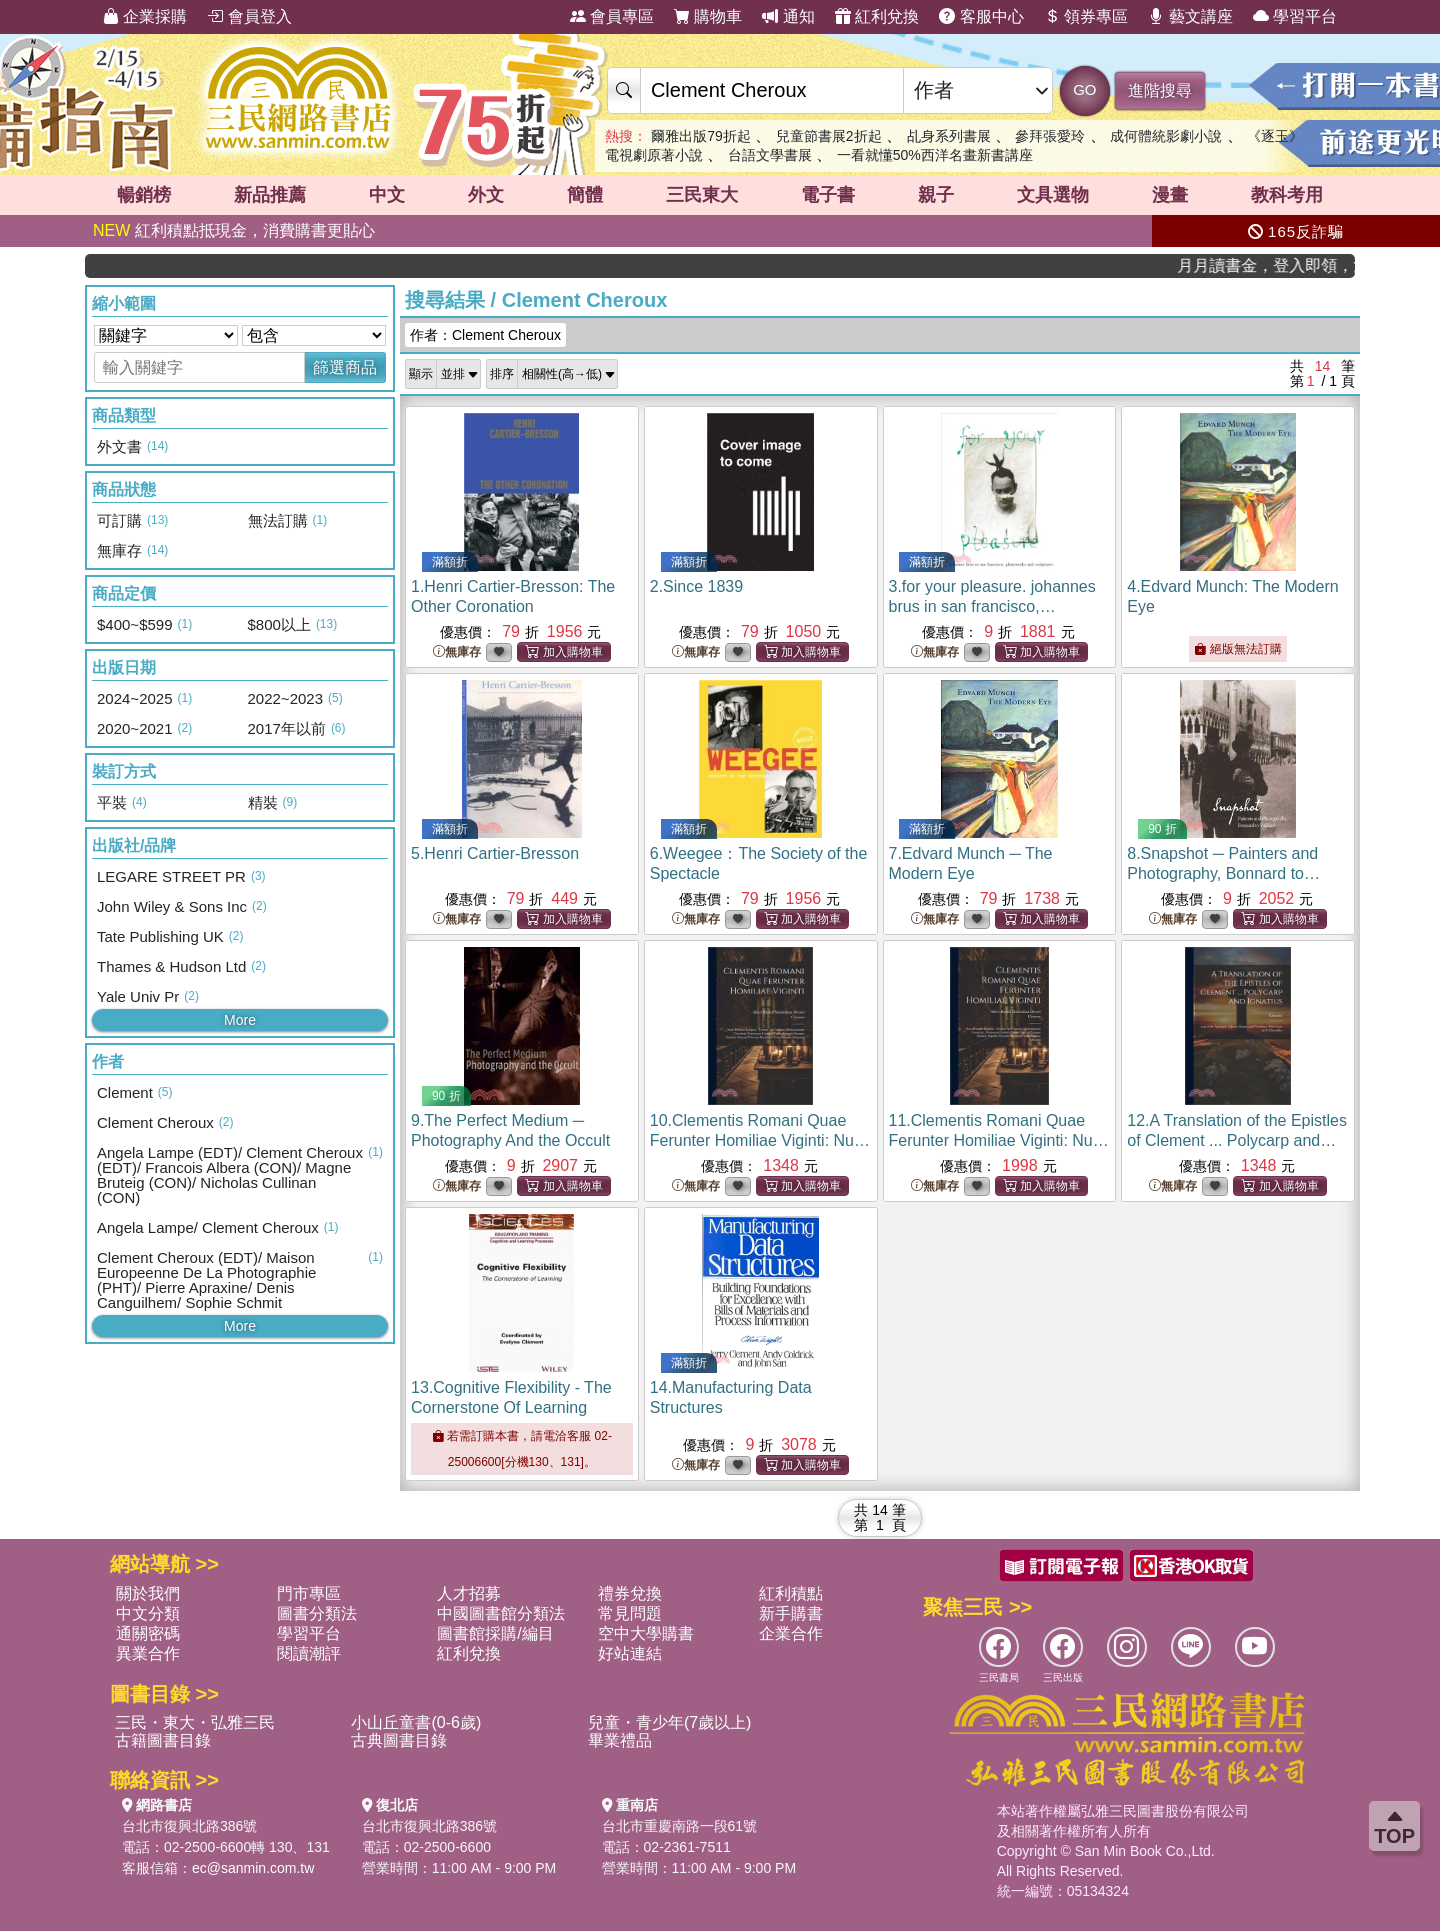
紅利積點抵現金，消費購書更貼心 (234, 230)
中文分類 (148, 1613)
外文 (486, 195)
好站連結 (630, 1653)
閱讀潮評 (309, 1653)
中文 (387, 195)
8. (1223, 873)
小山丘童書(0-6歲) (416, 1722)
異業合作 (148, 1653)
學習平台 (1295, 16)
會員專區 (612, 16)
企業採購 (145, 16)
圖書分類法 (317, 1613)
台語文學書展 (770, 155)
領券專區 (1086, 16)
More (240, 1020)
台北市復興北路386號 (189, 1826)
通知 (788, 16)
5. (495, 853)
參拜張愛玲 (1050, 136)
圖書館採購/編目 (495, 1633)
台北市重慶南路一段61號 (680, 1826)
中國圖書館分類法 (501, 1613)
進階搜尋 (1160, 90)
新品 (270, 195)
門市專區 (309, 1593)
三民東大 (702, 195)
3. (992, 606)
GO (1084, 89)
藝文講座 (1190, 16)
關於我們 (148, 1593)
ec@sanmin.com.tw (253, 1868)
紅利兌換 (877, 16)
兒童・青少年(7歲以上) (670, 1722)
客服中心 (981, 16)
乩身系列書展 (949, 136)
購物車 (708, 16)
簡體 (585, 195)
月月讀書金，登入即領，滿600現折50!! (1289, 265)
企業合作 (791, 1633)
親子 (936, 195)
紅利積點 (791, 1593)
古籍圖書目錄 (163, 1740)
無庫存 (457, 652)
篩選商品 (345, 367)
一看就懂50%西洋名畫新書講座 (935, 155)
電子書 (828, 195)
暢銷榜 (144, 195)
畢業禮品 (620, 1740)
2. (696, 586)
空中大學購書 (646, 1633)
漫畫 (1170, 195)
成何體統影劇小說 (1166, 136)
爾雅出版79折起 (701, 136)
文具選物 (1053, 195)
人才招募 (469, 1593)
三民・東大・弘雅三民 (195, 1722)
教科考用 (1287, 195)
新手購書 (791, 1613)
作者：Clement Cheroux (485, 335)
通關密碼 (148, 1633)
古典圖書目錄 (399, 1740)
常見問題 (630, 1613)
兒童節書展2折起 (829, 136)
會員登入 (249, 16)
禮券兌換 (630, 1593)
